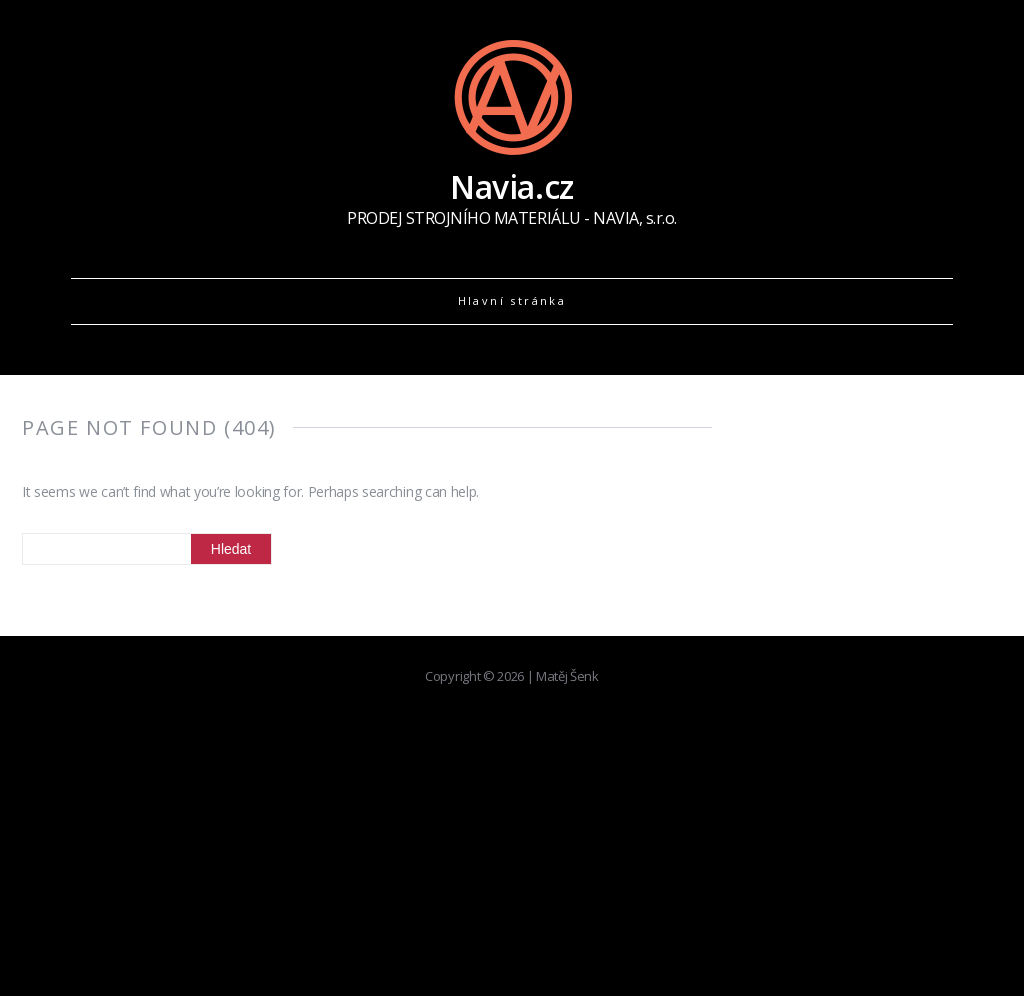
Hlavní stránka (512, 300)
